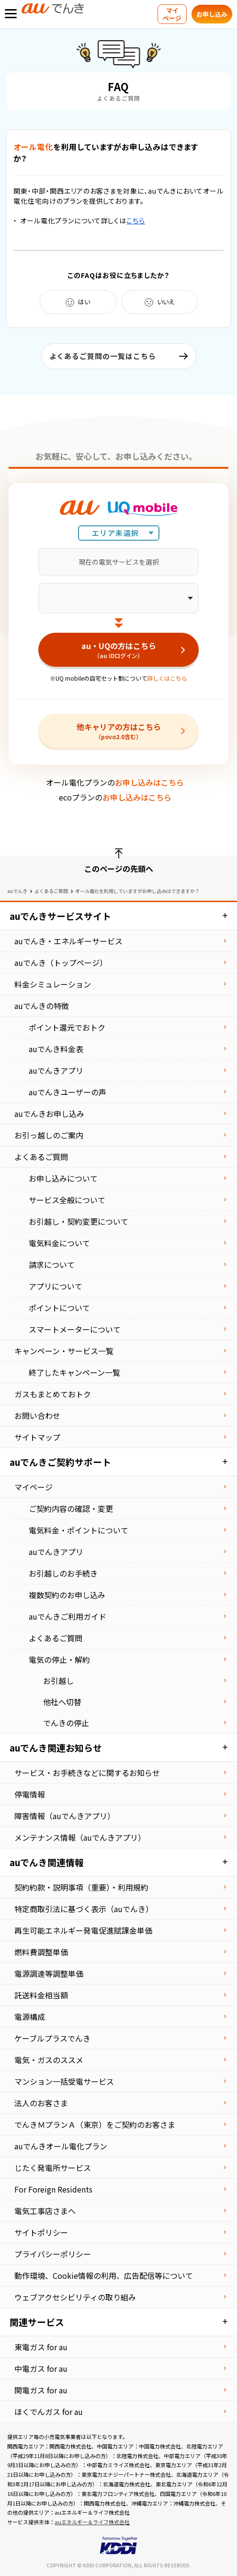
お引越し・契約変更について (78, 1221)
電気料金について (59, 1243)
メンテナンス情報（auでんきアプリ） (80, 1837)
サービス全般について (67, 1200)
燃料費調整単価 (41, 1952)
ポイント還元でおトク (67, 1027)
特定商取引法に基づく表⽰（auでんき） (83, 1909)
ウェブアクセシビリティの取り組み (75, 2297)
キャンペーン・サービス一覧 (63, 1351)
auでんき (17, 890)
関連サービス (37, 2321)
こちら (135, 220)
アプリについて (55, 1286)
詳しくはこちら (167, 678)
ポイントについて (59, 1307)
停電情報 (29, 1794)
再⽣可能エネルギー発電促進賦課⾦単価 (83, 1930)
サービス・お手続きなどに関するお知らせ (87, 1772)
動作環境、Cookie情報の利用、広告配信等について (103, 2275)
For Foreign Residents (53, 2189)
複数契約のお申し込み (67, 1595)
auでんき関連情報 (47, 1862)
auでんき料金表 (56, 1049)
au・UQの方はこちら (118, 650)
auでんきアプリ (56, 1070)
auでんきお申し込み (49, 1113)
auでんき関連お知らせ (56, 1747)
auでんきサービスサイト (60, 915)
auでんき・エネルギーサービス (68, 941)
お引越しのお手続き (63, 1573)
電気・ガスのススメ (48, 2059)
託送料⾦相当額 (41, 1995)
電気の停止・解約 (59, 1659)
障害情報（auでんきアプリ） (64, 1816)
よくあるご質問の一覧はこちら (102, 356)
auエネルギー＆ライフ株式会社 (92, 2522)
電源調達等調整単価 (48, 1973)
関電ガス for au (41, 2390)
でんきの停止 (66, 1723)
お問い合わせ (37, 1415)
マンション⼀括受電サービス (64, 2081)
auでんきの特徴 (41, 1005)
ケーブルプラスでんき (52, 2038)
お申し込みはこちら (149, 782)
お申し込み (211, 14)
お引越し (58, 1680)
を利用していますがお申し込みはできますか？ (105, 152)
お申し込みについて (63, 1178)
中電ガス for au (41, 2368)
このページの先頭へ (118, 868)
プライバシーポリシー (52, 2254)
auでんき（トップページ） (60, 962)
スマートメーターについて (75, 1329)
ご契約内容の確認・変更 (71, 1508)
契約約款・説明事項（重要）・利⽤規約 (81, 1887)
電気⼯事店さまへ (45, 2210)
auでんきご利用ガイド (67, 1616)
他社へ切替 (62, 1701)
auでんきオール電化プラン (60, 2146)
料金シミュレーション (52, 984)
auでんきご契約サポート (60, 1461)
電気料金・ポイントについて (78, 1530)
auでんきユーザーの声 (67, 1092)
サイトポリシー (41, 2232)
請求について (52, 1264)
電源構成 (29, 2016)
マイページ (172, 14)
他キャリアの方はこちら (118, 731)
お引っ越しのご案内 (48, 1135)
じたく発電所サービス (52, 2167)
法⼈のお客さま (41, 2103)
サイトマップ (37, 1437)
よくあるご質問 (51, 890)
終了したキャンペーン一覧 (74, 1372)
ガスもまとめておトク (52, 1394)
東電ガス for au (41, 2347)
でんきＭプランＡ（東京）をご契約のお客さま (94, 2124)
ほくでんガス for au (48, 2411)
